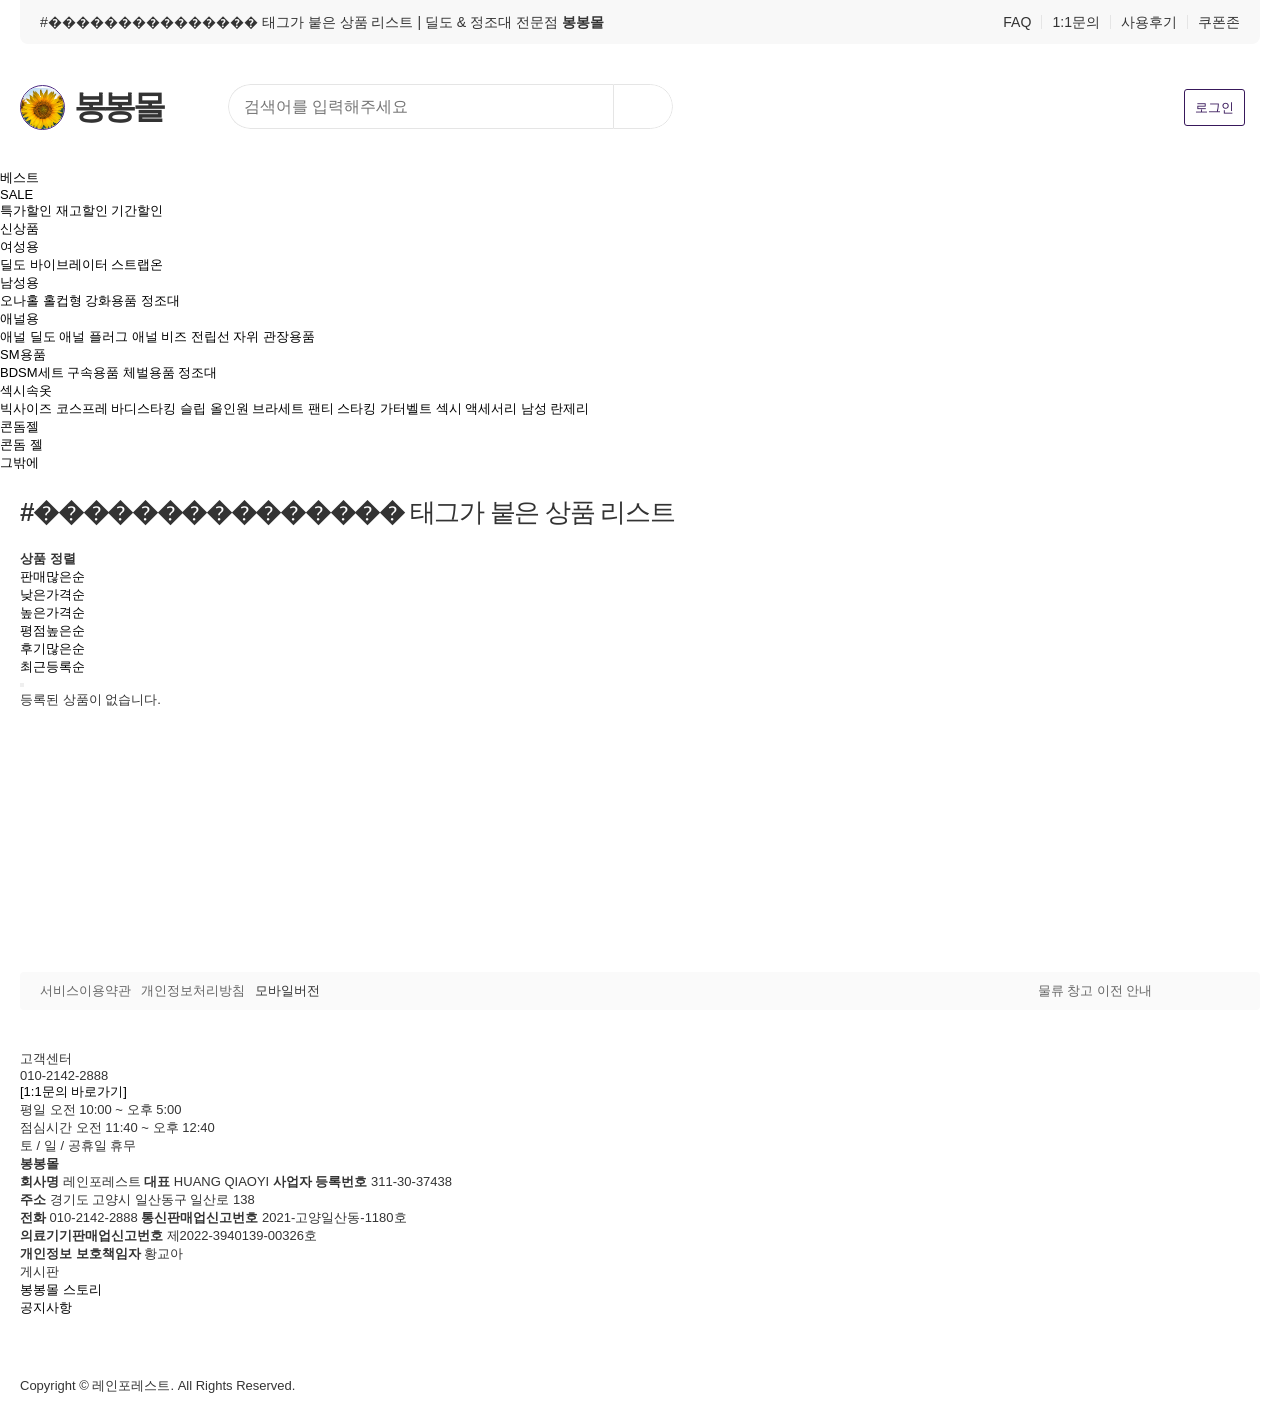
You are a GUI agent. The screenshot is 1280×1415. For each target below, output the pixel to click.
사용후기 (1149, 22)
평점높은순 (52, 630)
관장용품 (289, 336)
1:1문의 (1076, 22)
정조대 (160, 300)
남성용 (19, 282)
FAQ (1017, 22)
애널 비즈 (160, 336)
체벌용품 (149, 372)
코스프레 (82, 408)
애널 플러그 (93, 336)
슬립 (193, 408)
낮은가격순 (52, 594)
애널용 (19, 318)
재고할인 (82, 210)
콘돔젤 (19, 426)
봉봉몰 (118, 107)
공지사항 (46, 1307)
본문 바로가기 (0, 0)
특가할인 (26, 210)
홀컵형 (62, 300)
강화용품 (111, 300)
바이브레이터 (69, 264)
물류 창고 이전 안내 (1095, 990)
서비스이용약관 (85, 990)
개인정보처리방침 (193, 990)
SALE (16, 194)
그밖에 (19, 462)
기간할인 (137, 210)
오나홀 (19, 300)
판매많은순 (52, 576)
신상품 (19, 228)
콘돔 (13, 444)
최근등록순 (52, 666)
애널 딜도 (28, 336)
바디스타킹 (143, 408)
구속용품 (93, 372)
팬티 (321, 408)
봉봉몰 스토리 (61, 1289)
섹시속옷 (26, 390)
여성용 (19, 246)
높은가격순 (52, 612)
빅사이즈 (26, 408)
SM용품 (23, 354)
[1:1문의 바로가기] (73, 1091)
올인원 (229, 408)
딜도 (13, 264)
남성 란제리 (555, 408)
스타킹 (356, 408)
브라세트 (278, 408)
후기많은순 (52, 648)
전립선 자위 (225, 336)
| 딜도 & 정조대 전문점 (510, 22)
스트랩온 (137, 264)
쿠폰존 (1219, 22)
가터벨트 (406, 408)
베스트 (19, 177)
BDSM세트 (32, 372)
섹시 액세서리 (477, 408)
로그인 (1214, 107)
